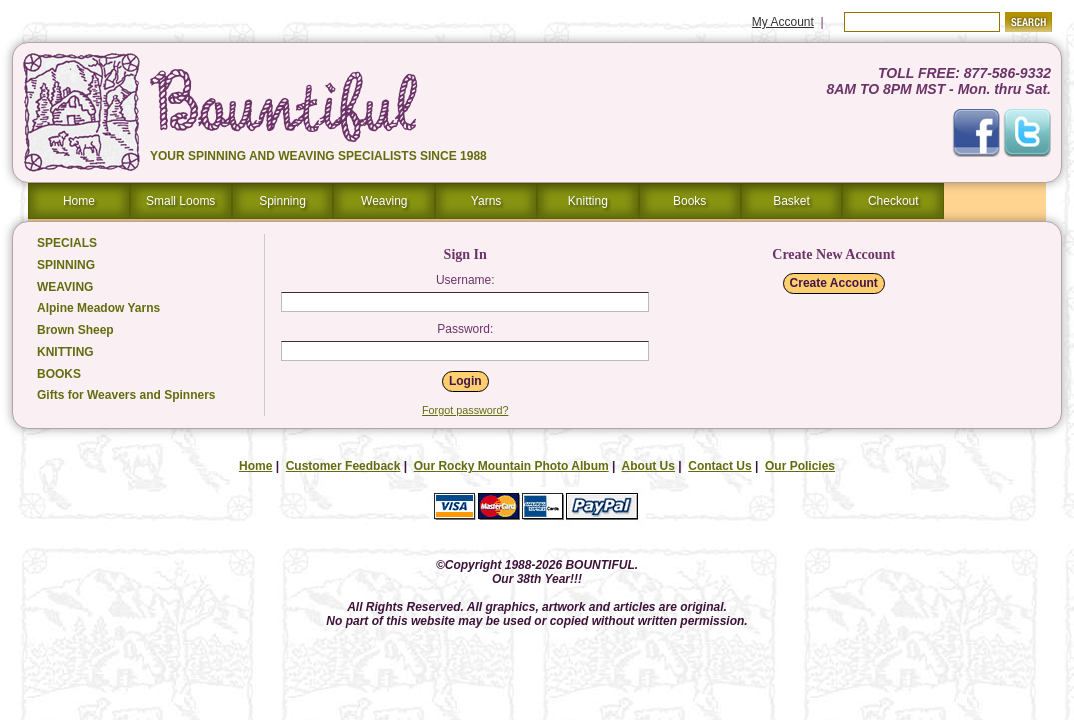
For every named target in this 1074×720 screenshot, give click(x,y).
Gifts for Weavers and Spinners (126, 395)
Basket (791, 201)
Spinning (282, 201)
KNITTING (65, 352)
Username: (465, 280)
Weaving (384, 201)
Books (689, 201)
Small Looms (180, 201)
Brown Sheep (75, 330)
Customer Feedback (343, 466)
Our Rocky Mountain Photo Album (511, 466)
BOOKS (59, 374)
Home (79, 201)
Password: (465, 329)
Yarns (486, 201)
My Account (783, 22)
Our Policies (800, 466)
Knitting (588, 201)
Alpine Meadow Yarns (98, 308)
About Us (648, 466)
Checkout (893, 201)
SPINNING (66, 265)
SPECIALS (67, 243)
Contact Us (719, 466)
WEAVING (65, 287)
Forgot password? (465, 410)
